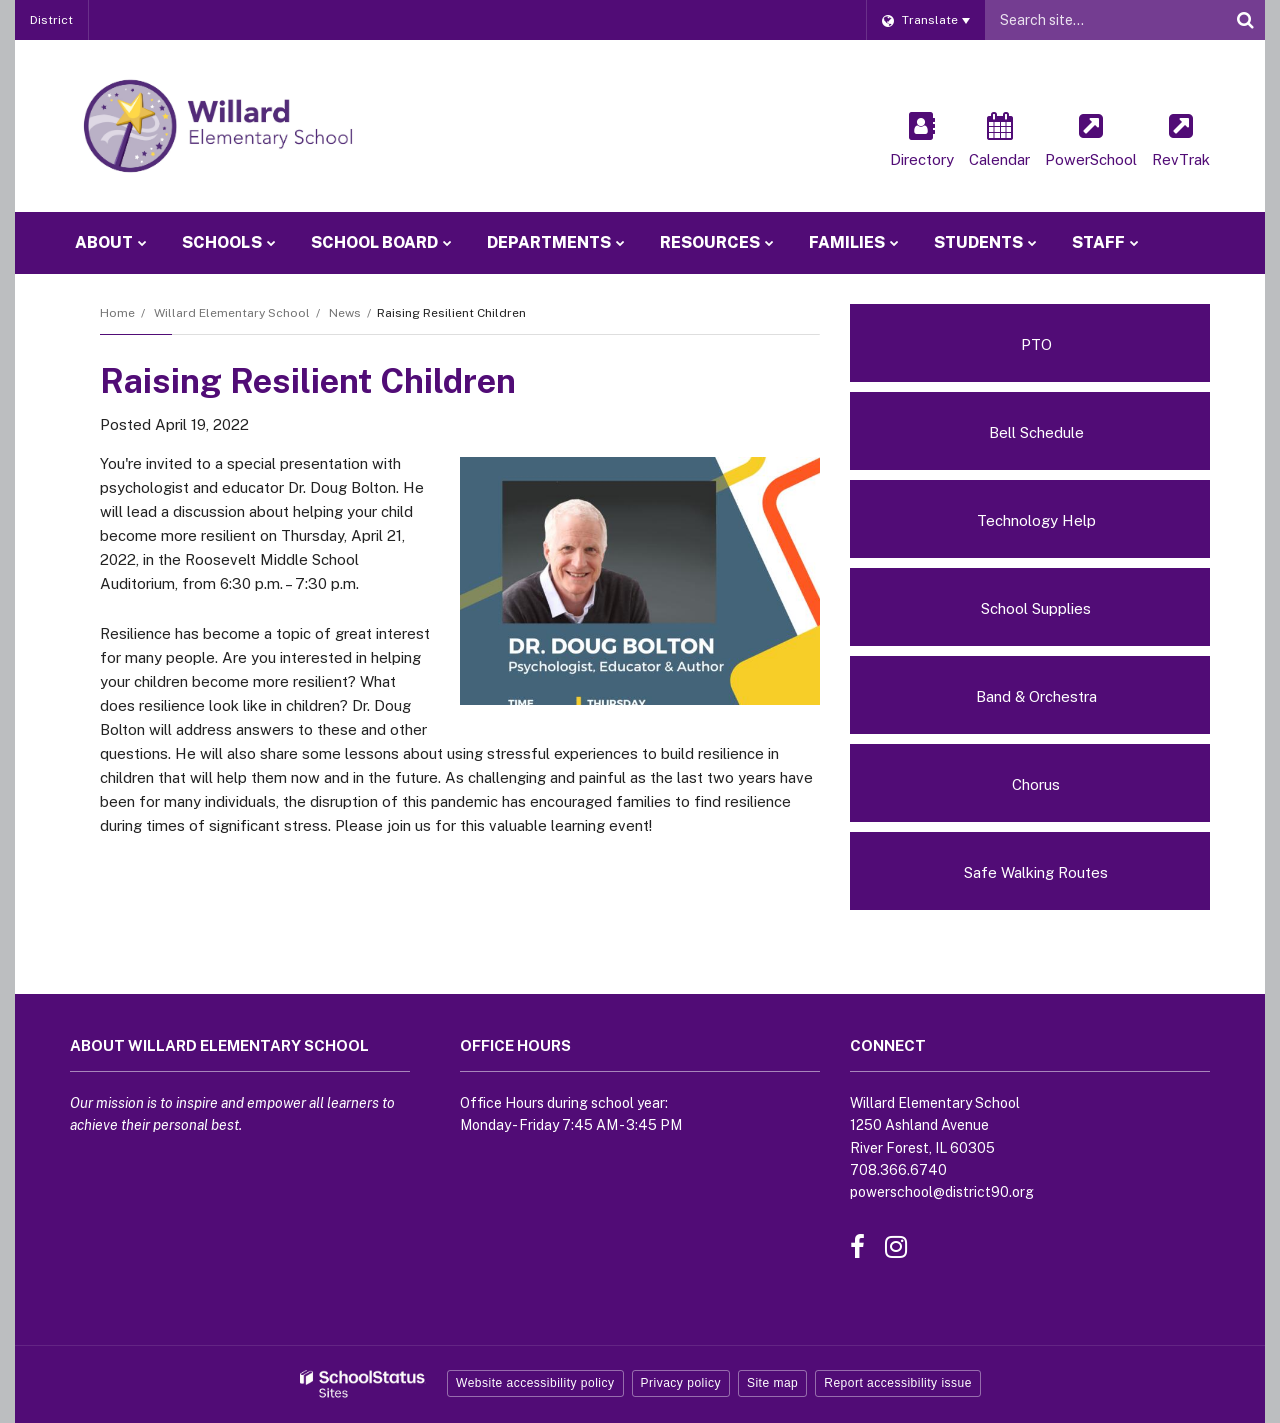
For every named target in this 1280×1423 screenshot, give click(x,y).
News (345, 313)
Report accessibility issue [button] (898, 1383)
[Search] (1245, 20)
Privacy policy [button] (681, 1383)
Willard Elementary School (232, 313)
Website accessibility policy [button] (535, 1383)
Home (117, 313)
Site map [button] (772, 1383)
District (51, 20)
